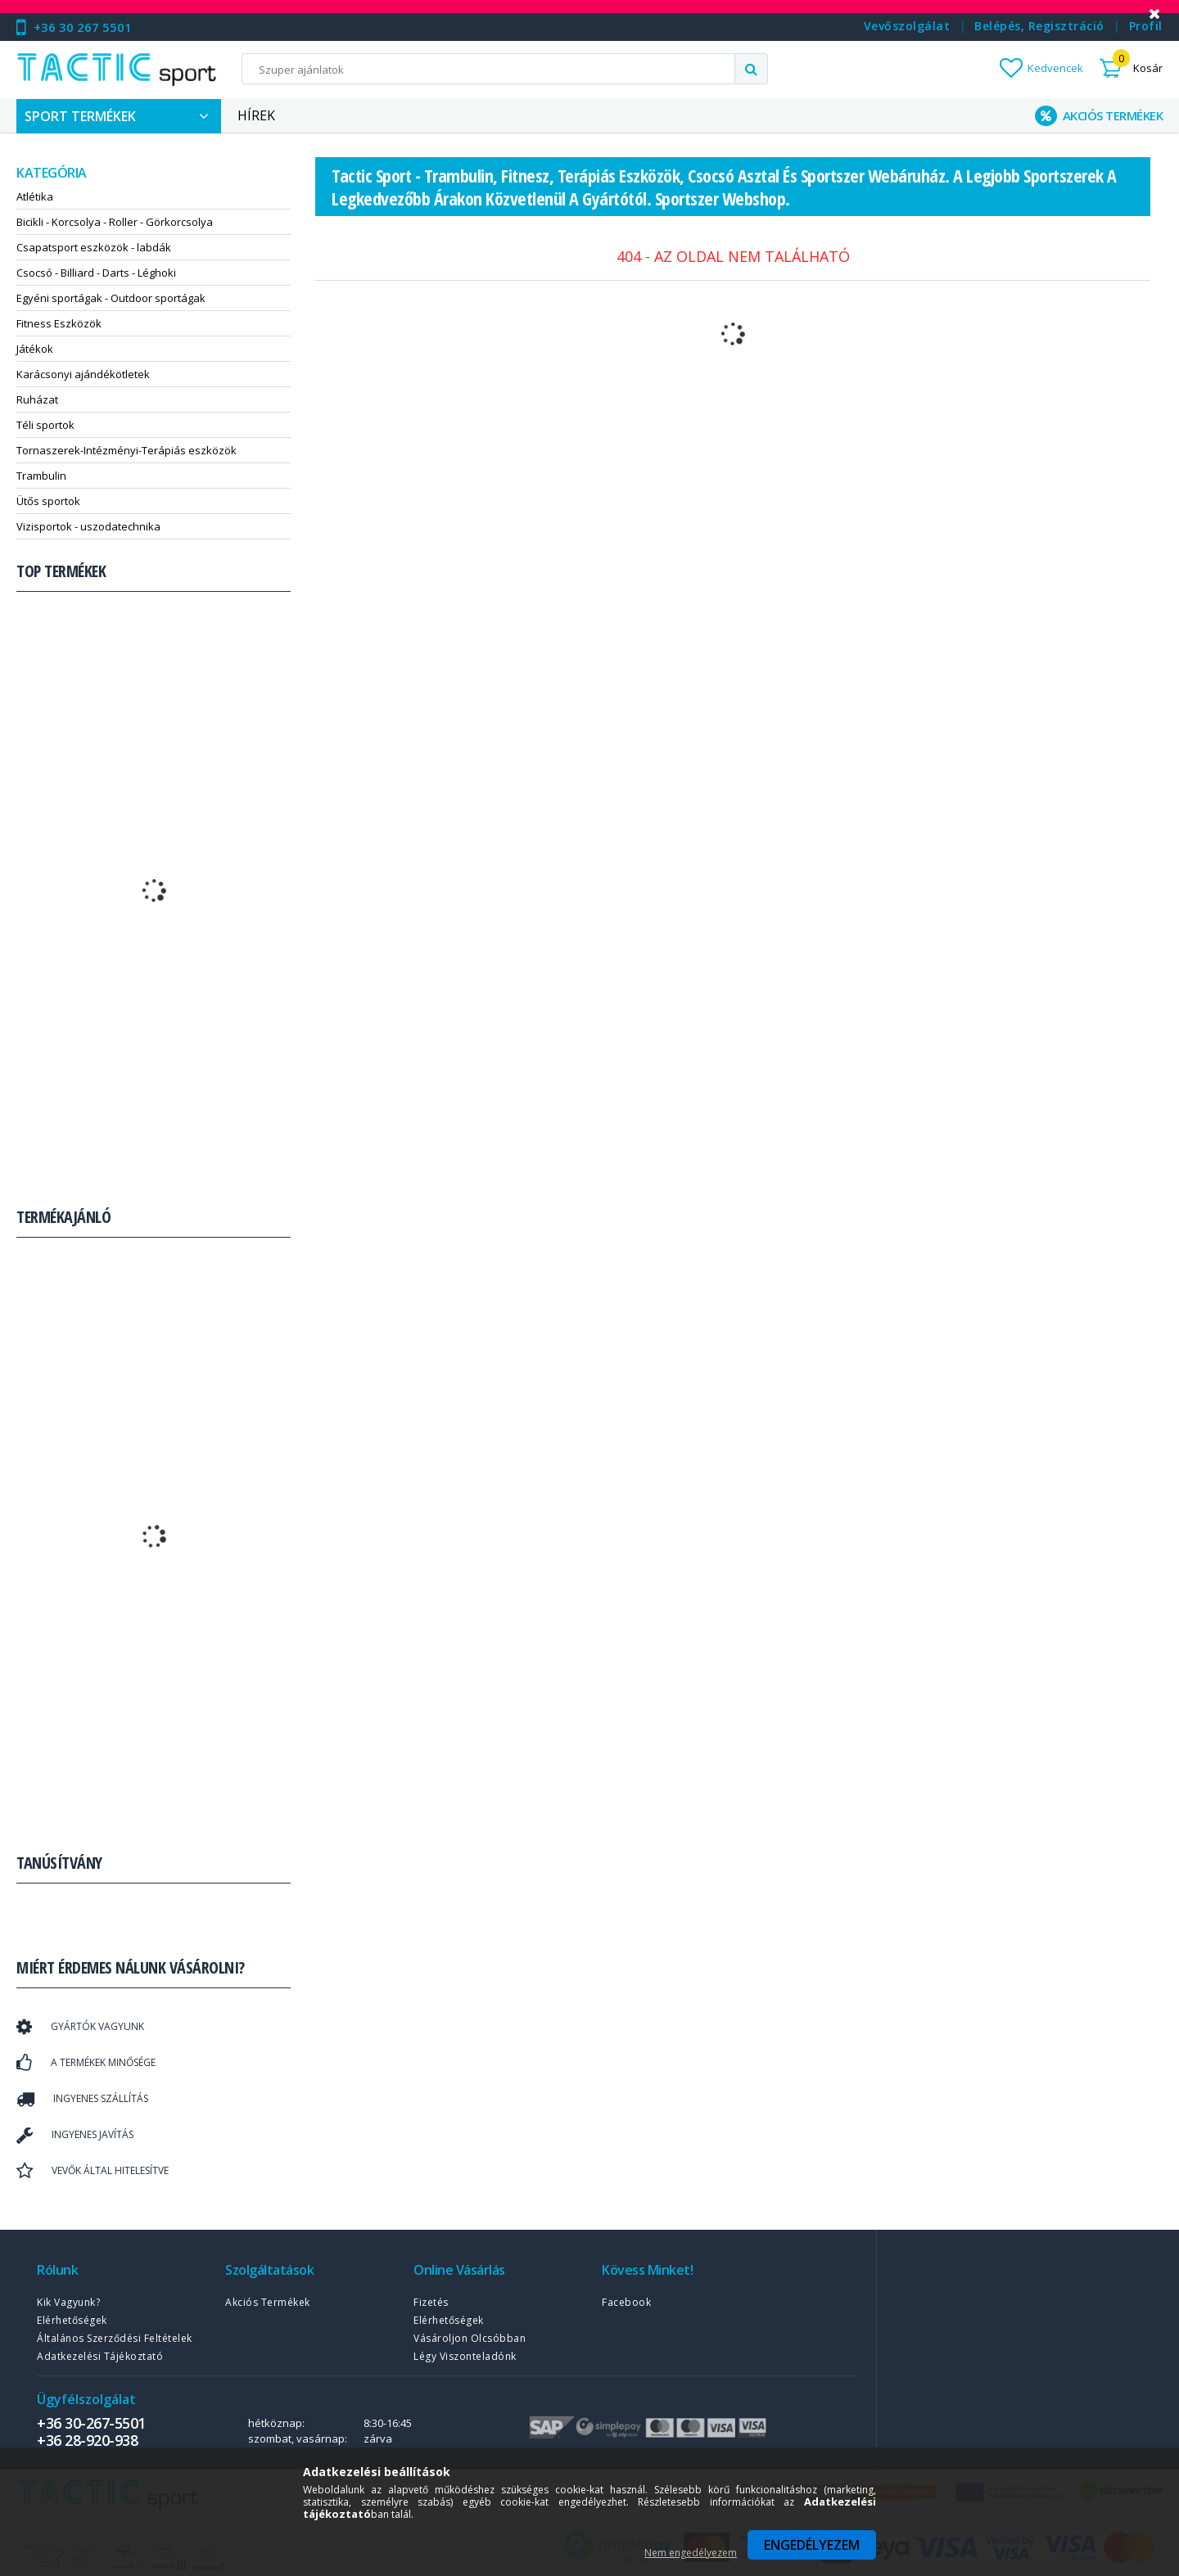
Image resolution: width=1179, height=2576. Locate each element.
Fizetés (431, 2302)
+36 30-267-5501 (91, 2423)
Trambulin (41, 475)
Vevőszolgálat (907, 26)
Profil (1146, 26)
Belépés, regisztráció (1039, 26)
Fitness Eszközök (59, 323)
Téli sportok (45, 424)
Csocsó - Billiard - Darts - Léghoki (96, 272)
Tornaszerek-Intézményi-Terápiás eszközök (126, 450)
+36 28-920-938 (87, 2440)
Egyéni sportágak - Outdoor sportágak (111, 298)
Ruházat (37, 399)
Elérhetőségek (72, 2320)
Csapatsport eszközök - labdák (93, 247)
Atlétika (34, 196)
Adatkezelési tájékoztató (100, 2356)
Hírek (256, 115)
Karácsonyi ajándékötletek (83, 374)
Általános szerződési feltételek (114, 2338)
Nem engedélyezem (690, 2553)
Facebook (626, 2302)
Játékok (34, 348)
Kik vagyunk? (68, 2302)
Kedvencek (1055, 68)
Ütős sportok (48, 501)
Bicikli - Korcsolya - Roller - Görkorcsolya (114, 221)
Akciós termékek (267, 2302)
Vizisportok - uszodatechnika (88, 526)
